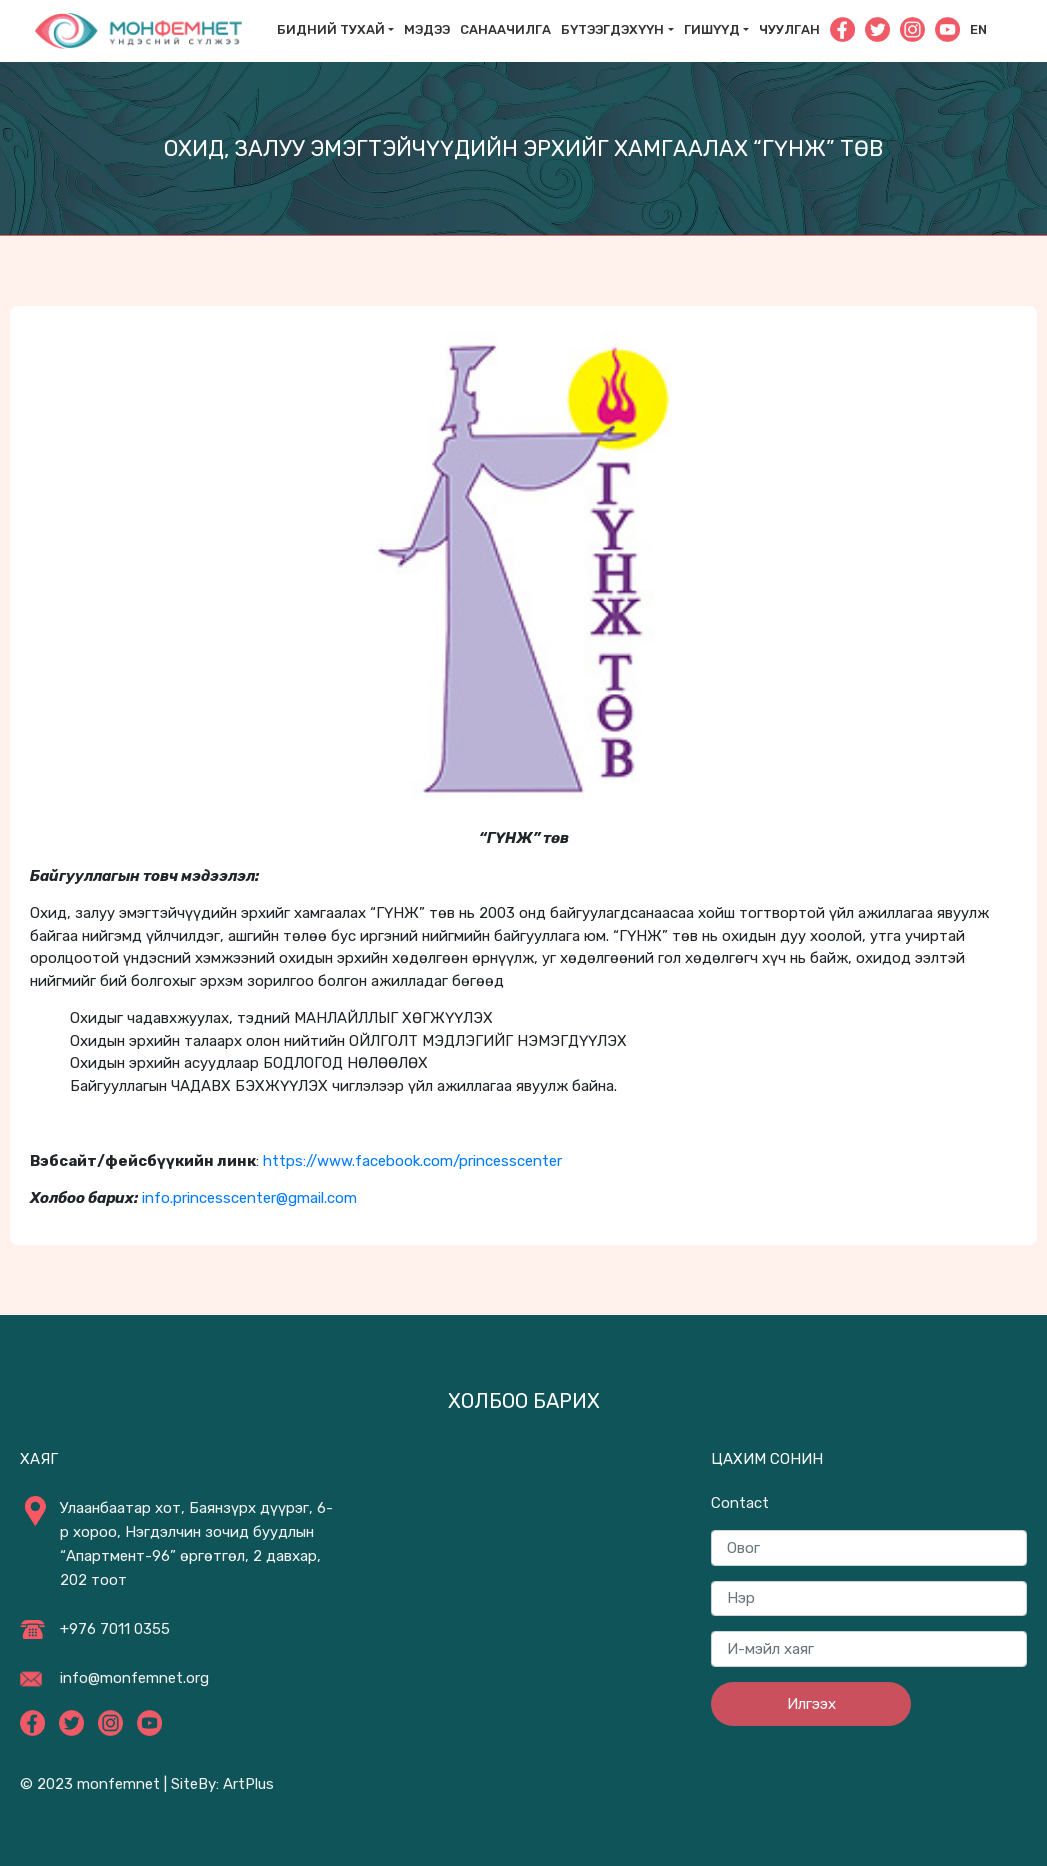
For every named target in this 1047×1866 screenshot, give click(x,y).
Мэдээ (427, 29)
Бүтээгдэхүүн (612, 29)
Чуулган (789, 29)
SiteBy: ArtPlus (222, 1784)
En (978, 29)
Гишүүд (712, 29)
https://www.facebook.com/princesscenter (412, 1161)
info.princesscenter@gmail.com (249, 1198)
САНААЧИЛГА (505, 29)
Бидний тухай (331, 29)
